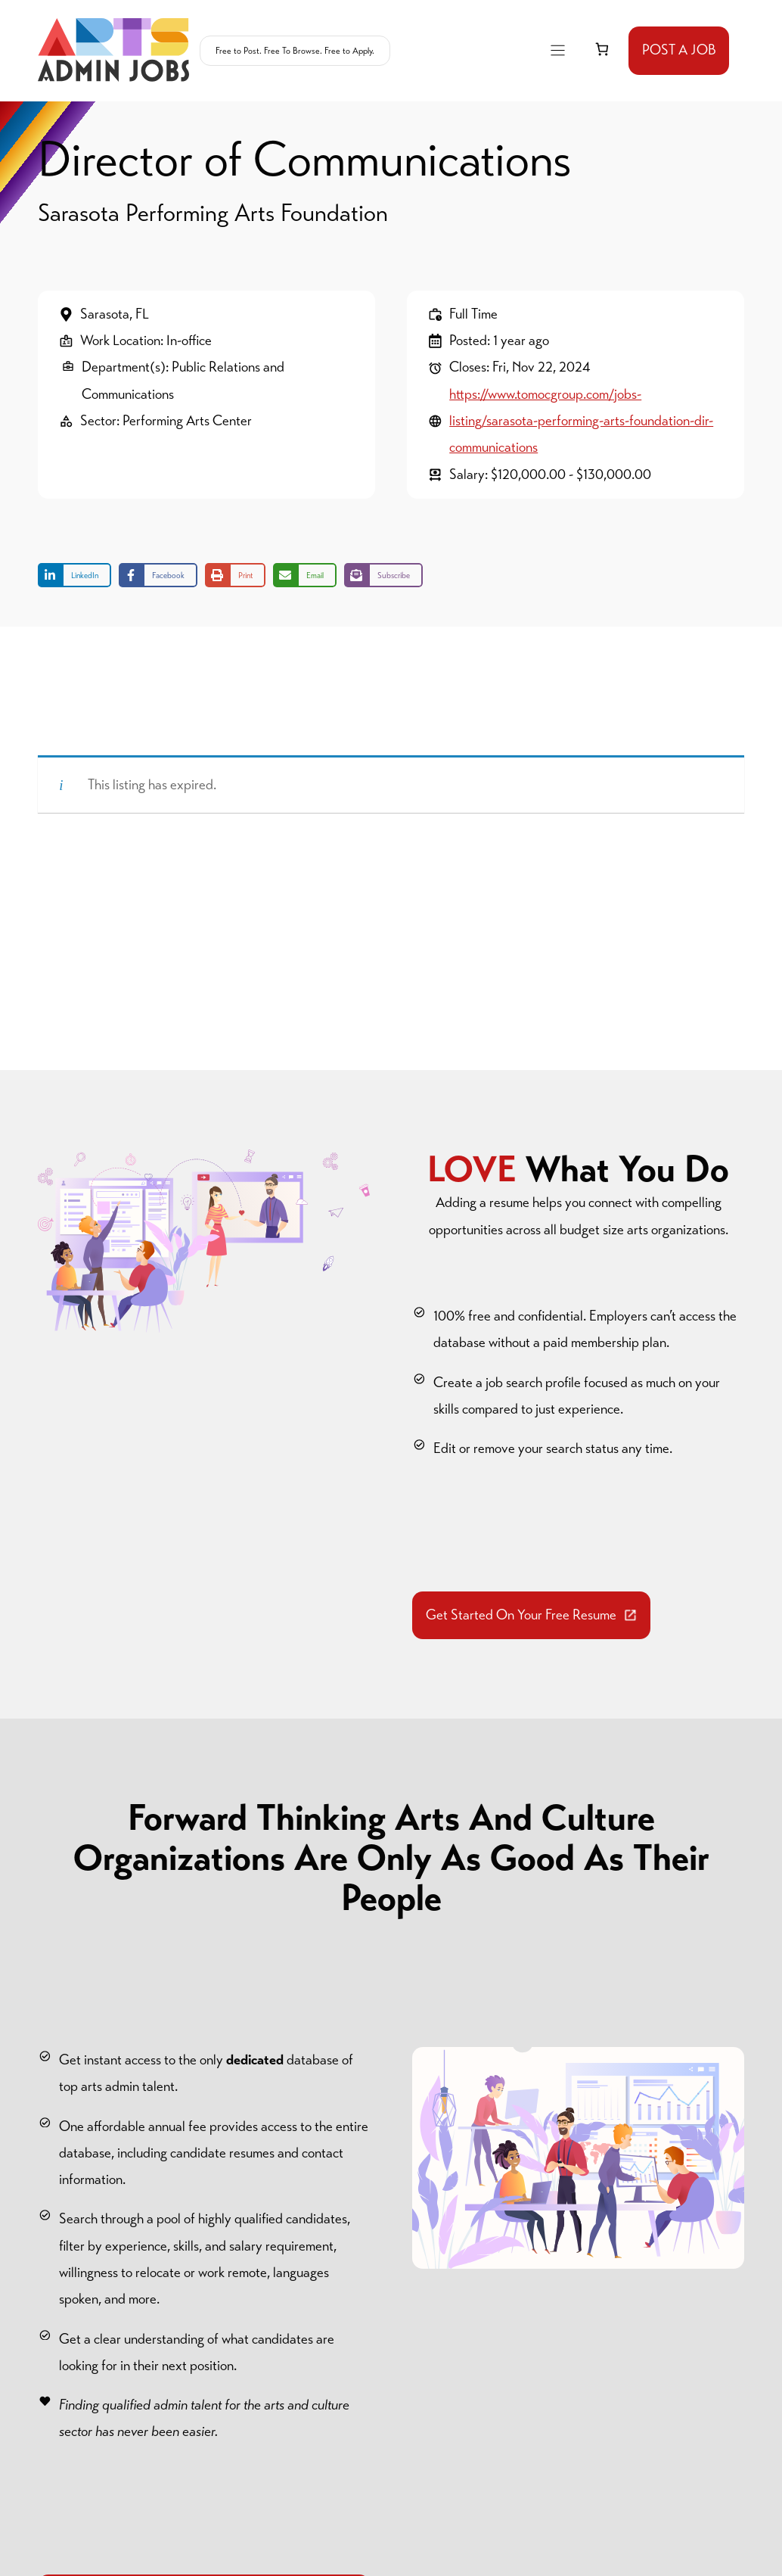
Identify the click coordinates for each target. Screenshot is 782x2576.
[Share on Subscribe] (383, 575)
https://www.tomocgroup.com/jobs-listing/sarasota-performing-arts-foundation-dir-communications (581, 421)
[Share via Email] (305, 575)
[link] (601, 49)
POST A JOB (679, 50)
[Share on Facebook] (158, 575)
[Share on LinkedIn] (74, 575)
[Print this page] (235, 575)
